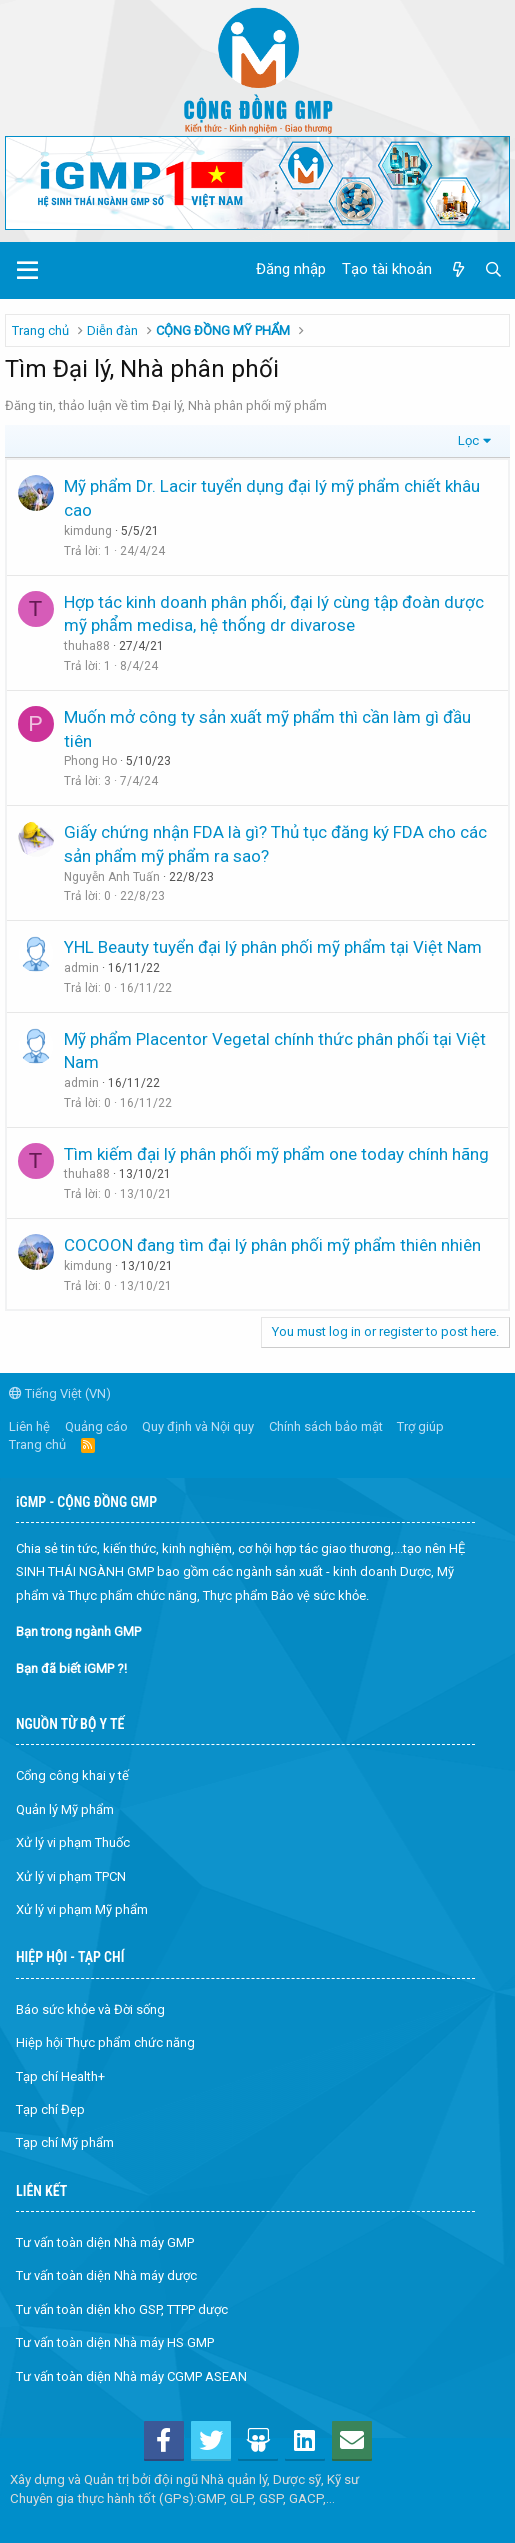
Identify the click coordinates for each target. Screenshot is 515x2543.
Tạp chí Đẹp (50, 2109)
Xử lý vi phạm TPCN (71, 1876)
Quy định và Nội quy (198, 1426)
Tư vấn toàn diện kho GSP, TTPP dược (122, 2309)
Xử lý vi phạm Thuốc (73, 1842)
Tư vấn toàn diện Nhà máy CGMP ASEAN (131, 2376)
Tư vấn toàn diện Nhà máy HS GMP (115, 2342)
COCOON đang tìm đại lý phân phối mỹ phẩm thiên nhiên (272, 1245)
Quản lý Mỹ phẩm (65, 1809)
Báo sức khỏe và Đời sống (90, 2009)
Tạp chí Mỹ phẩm (65, 2142)
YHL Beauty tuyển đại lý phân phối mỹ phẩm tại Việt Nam (273, 947)
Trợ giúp (420, 1426)
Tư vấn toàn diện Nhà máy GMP (105, 2242)
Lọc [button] (468, 440)
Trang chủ (37, 1444)
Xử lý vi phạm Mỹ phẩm (82, 1909)
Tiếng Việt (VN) (60, 1393)
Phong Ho (90, 761)
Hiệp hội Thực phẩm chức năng (105, 2042)
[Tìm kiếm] (493, 270)
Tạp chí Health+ (60, 2076)
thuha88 (87, 646)
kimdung (88, 531)
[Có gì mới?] (457, 270)
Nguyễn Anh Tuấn (112, 877)
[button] (27, 271)
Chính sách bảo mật (326, 1426)
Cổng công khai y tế (72, 1775)
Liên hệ (29, 1426)
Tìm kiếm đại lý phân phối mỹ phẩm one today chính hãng (276, 1154)
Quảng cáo (96, 1426)
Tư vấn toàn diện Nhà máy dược (106, 2275)
